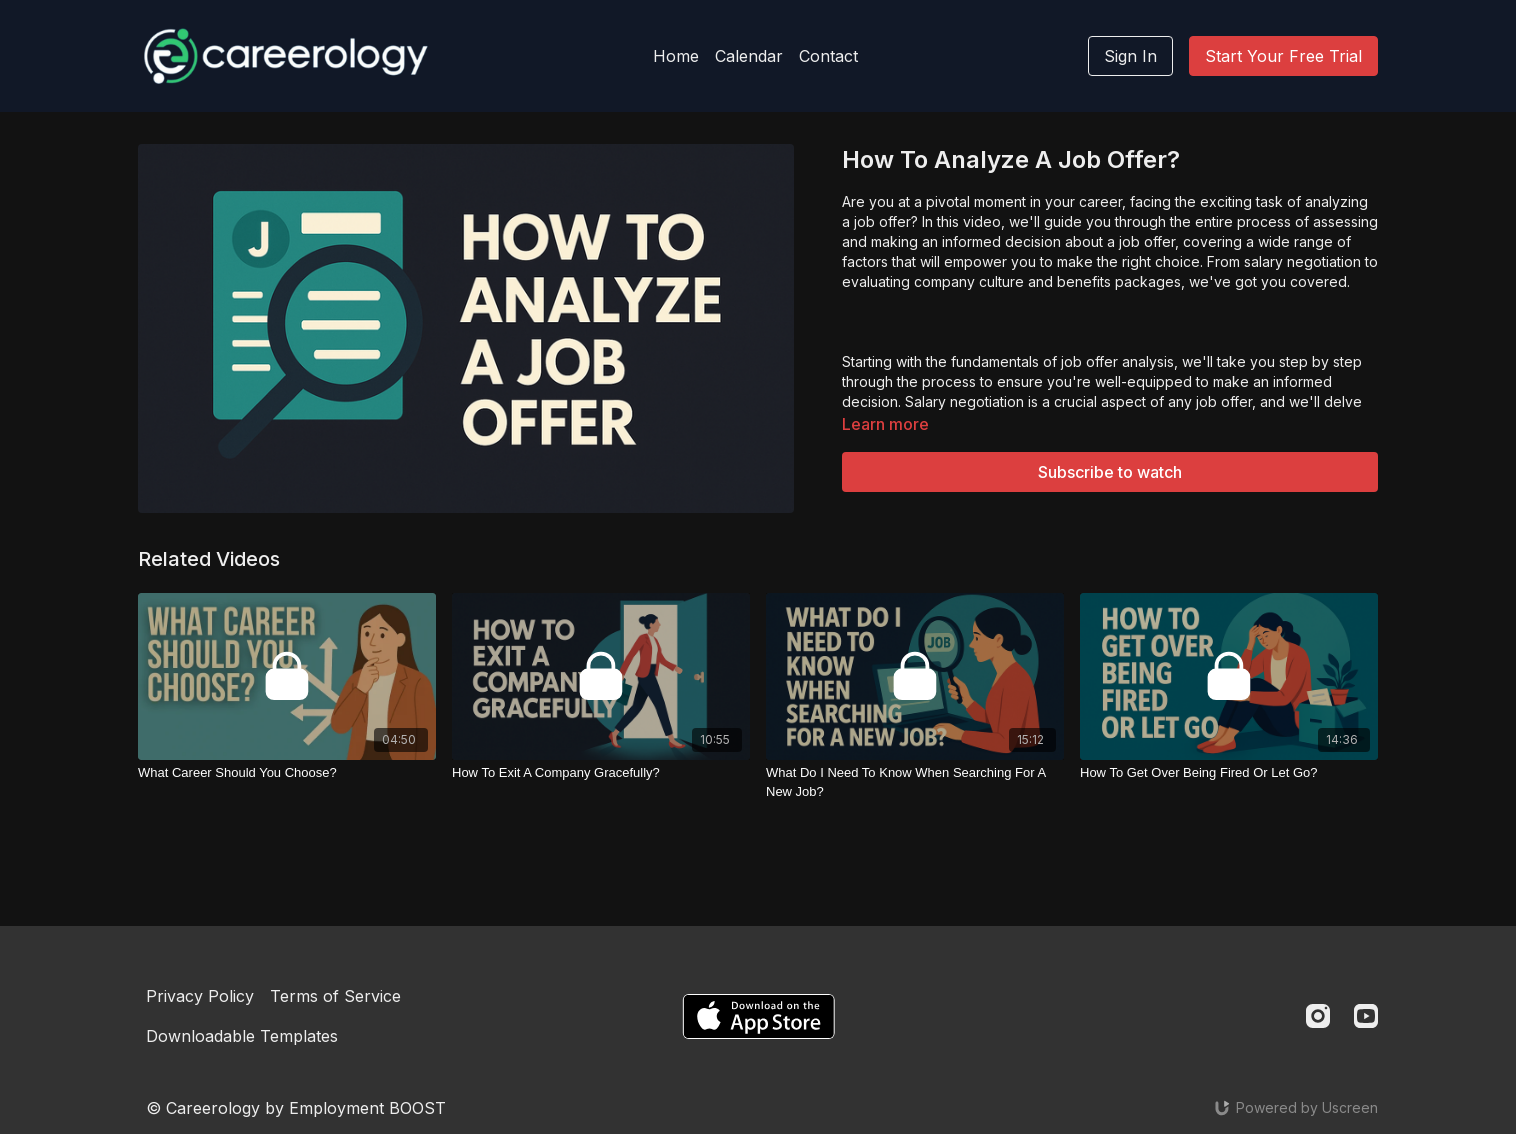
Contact (828, 56)
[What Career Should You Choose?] (287, 773)
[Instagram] (1318, 1016)
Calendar (749, 56)
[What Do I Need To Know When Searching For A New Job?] (915, 782)
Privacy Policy (200, 996)
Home (676, 56)
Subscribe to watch (1110, 472)
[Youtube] (1366, 1016)
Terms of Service (335, 996)
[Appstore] (758, 1016)
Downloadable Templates (242, 1036)
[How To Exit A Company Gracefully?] (601, 773)
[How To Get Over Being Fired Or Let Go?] (1229, 773)
